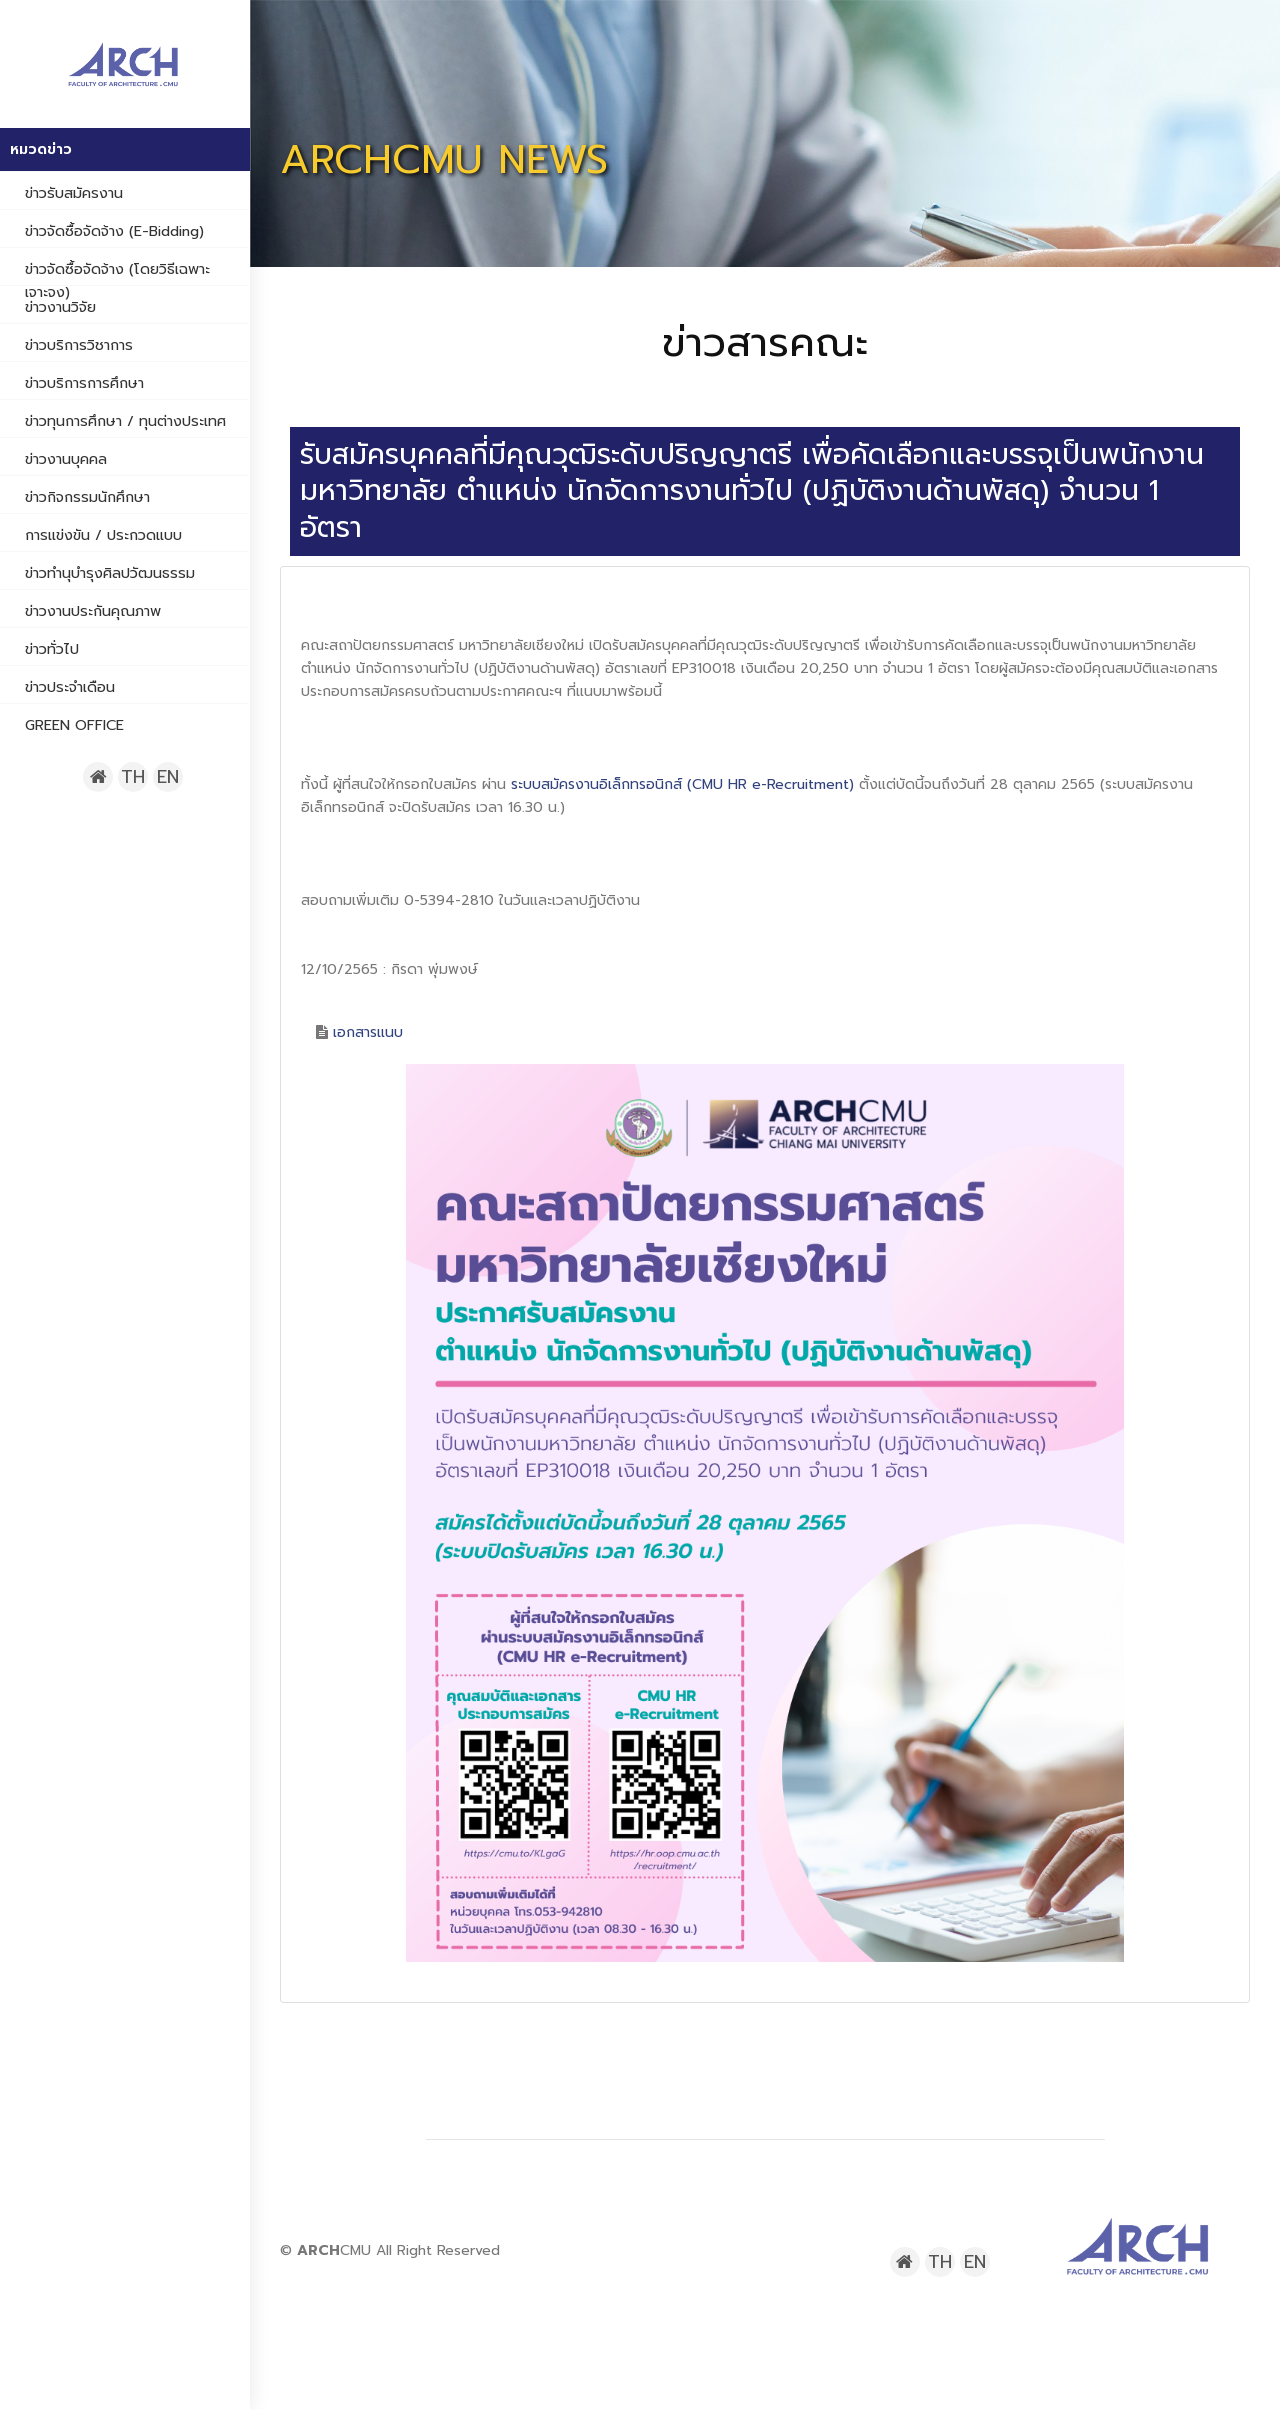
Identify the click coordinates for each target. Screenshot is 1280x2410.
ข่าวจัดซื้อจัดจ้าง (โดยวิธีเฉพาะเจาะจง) (117, 280)
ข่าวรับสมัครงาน (74, 193)
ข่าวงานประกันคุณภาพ (93, 611)
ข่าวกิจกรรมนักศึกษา (87, 497)
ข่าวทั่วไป (52, 649)
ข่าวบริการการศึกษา (84, 383)
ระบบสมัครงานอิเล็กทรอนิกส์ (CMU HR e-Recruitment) (682, 784)
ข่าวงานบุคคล (66, 459)
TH (133, 777)
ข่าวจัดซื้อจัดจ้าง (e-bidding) (114, 231)
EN (168, 777)
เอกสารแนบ (368, 1032)
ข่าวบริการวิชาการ (79, 345)
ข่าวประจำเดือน (70, 687)
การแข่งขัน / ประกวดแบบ (103, 535)
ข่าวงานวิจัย (60, 307)
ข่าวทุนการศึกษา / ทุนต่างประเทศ (125, 421)
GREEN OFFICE (74, 725)
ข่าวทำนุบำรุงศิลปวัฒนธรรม (110, 573)
